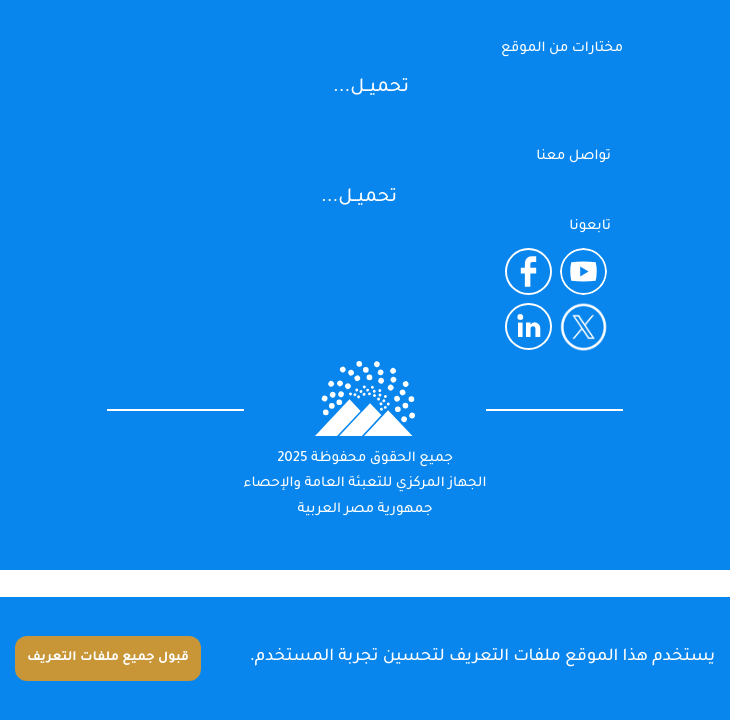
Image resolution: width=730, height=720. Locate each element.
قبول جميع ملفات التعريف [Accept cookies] (108, 658)
